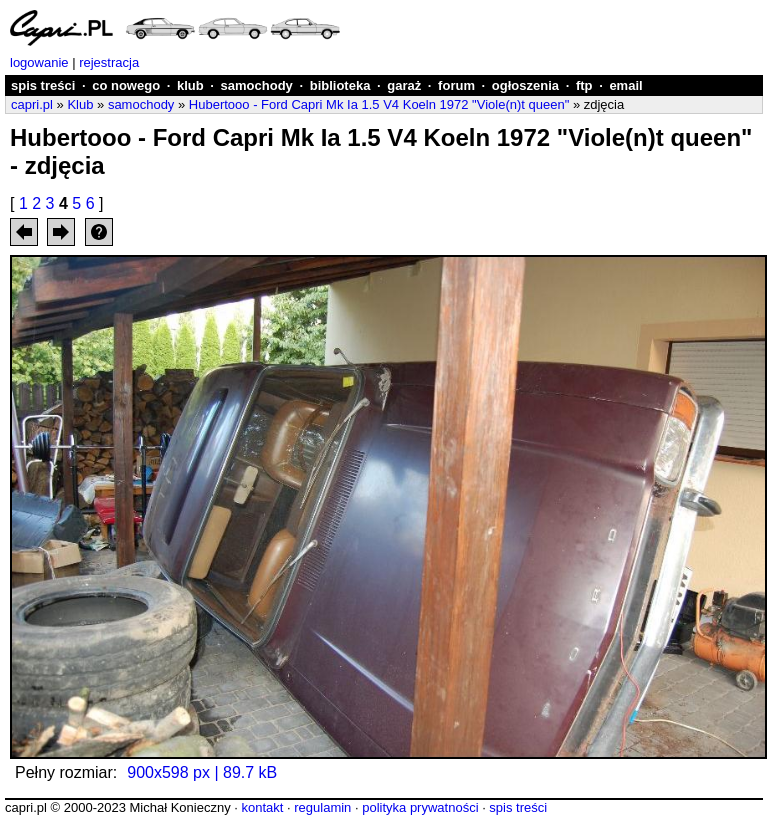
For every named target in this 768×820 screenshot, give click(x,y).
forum (456, 85)
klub (190, 85)
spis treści (43, 85)
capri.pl (32, 104)
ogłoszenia (525, 85)
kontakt (262, 807)
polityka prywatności (420, 807)
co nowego (126, 85)
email (625, 85)
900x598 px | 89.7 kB (202, 772)
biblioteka (340, 85)
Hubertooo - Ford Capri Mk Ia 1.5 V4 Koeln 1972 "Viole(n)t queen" (379, 104)
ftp (584, 85)
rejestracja (109, 62)
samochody (257, 85)
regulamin (322, 807)
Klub (80, 104)
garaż (404, 85)
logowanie (39, 62)
